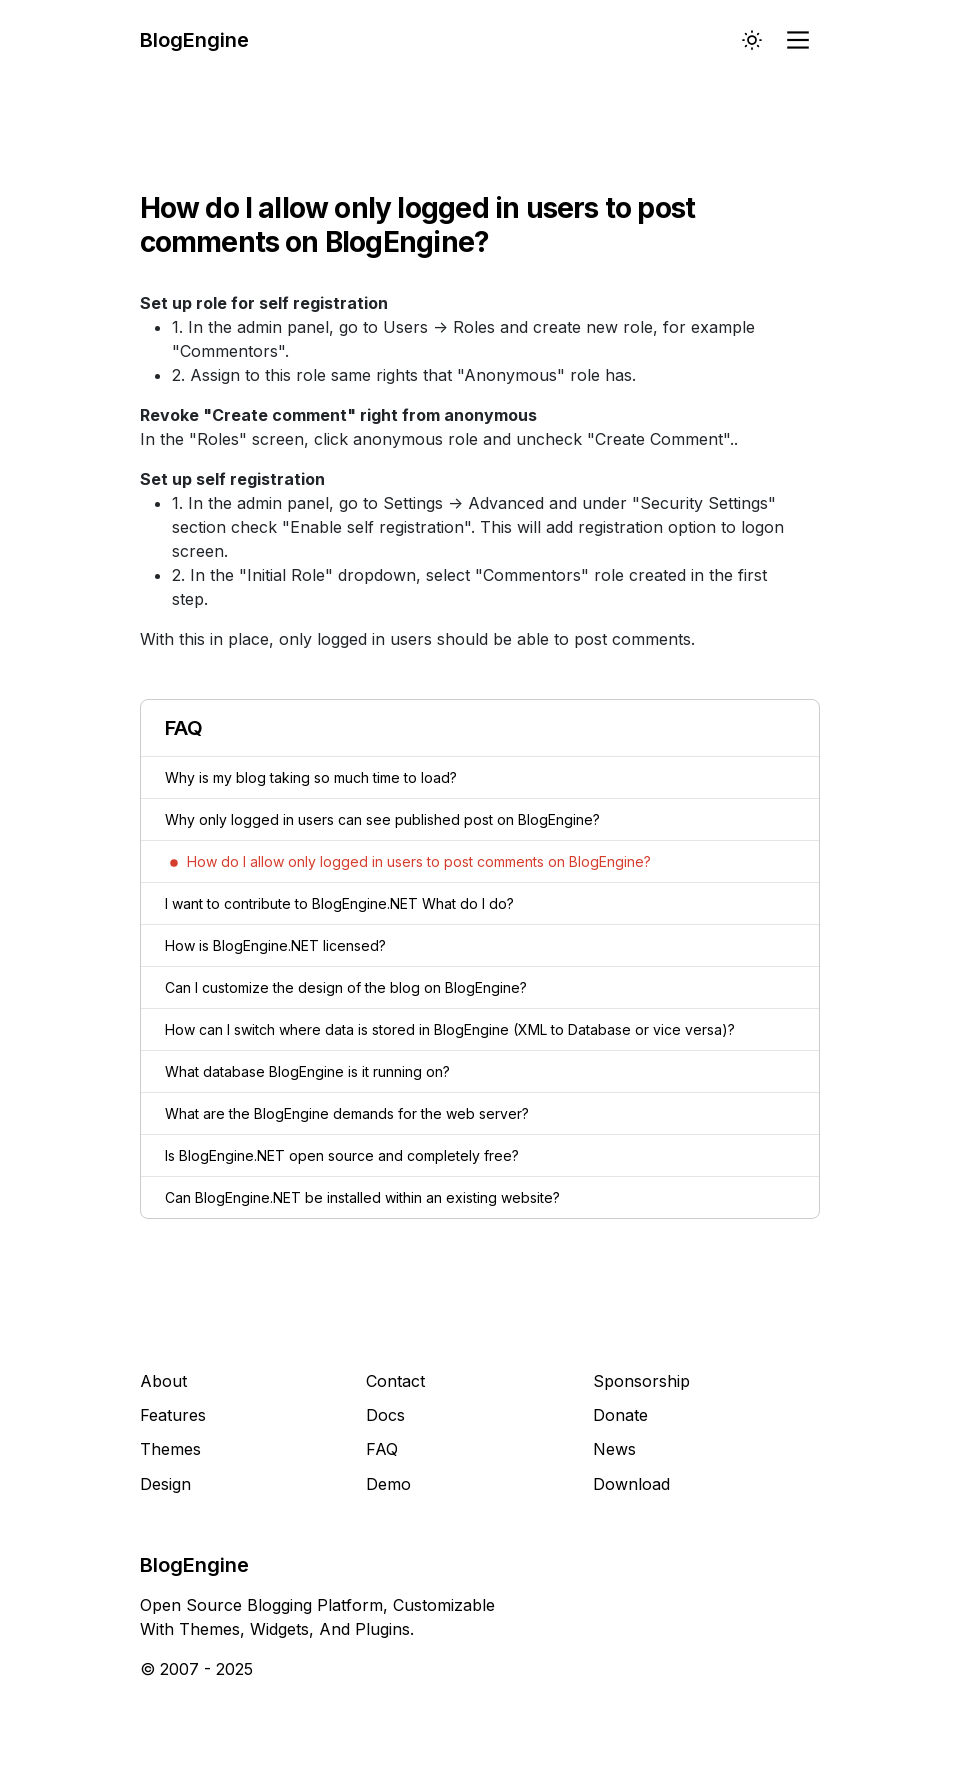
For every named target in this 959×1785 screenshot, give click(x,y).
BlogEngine (194, 40)
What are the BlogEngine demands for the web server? (347, 1113)
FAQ (382, 1449)
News (614, 1449)
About (163, 1381)
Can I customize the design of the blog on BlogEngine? (346, 987)
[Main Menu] (800, 40)
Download (631, 1484)
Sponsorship (641, 1381)
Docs (385, 1415)
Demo (388, 1484)
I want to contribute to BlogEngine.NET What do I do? (339, 903)
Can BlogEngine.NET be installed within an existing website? (362, 1197)
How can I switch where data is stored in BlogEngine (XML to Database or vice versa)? (450, 1029)
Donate (620, 1415)
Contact (395, 1381)
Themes (170, 1449)
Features (173, 1415)
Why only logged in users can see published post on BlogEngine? (382, 819)
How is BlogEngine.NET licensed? (275, 945)
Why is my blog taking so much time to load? (311, 777)
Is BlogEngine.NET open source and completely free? (342, 1155)
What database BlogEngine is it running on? (307, 1071)
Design (165, 1484)
